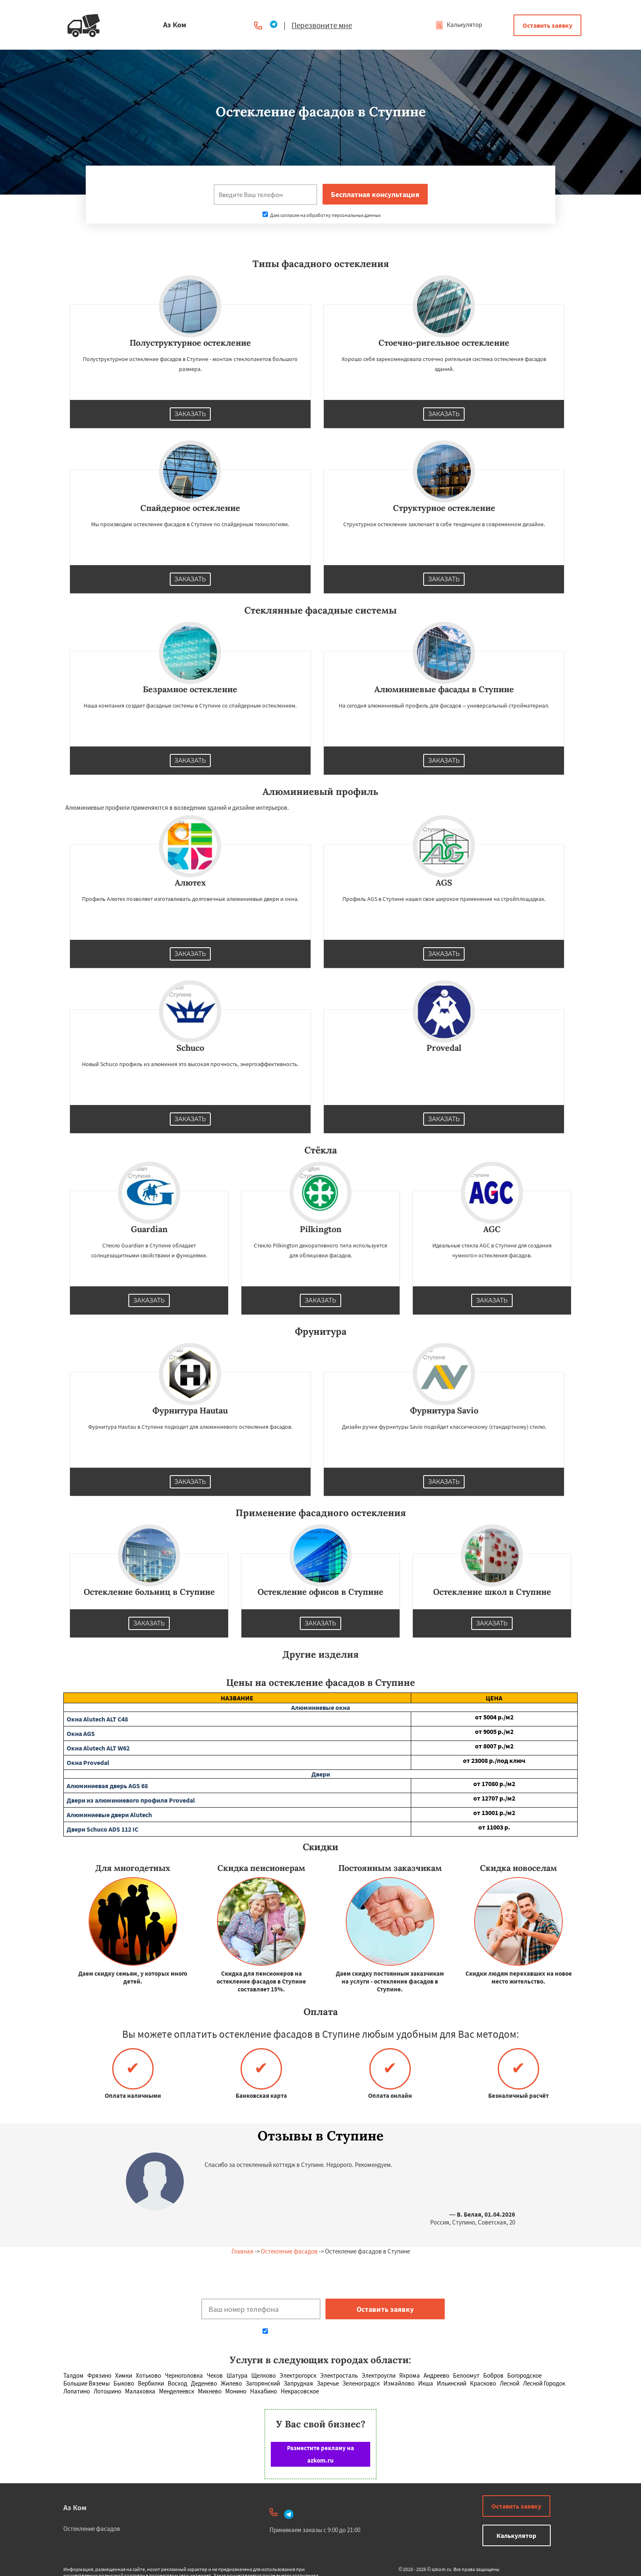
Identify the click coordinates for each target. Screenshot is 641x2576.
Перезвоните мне (322, 25)
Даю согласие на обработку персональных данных (322, 215)
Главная (242, 2251)
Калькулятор (458, 25)
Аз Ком (75, 2507)
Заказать (190, 414)
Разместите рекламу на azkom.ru (320, 2454)
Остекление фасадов (289, 2251)
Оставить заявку (547, 25)
